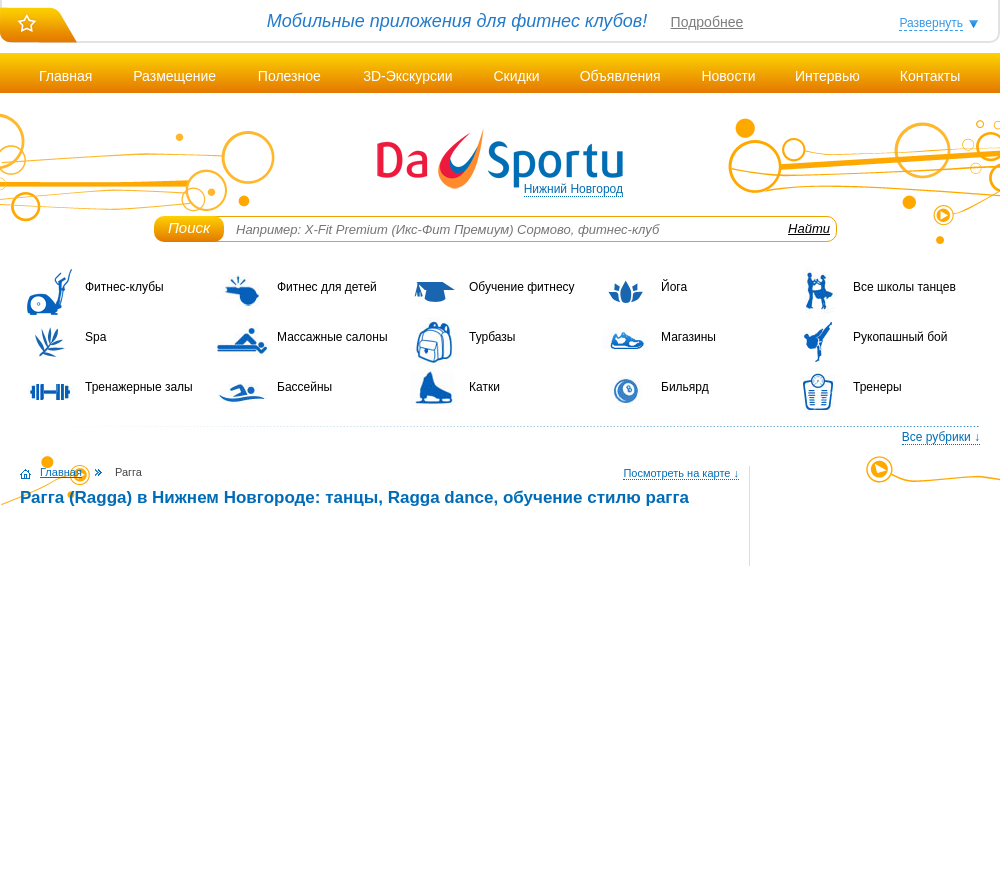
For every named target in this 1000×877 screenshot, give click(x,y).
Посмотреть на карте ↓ (681, 473)
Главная (65, 76)
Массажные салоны (332, 337)
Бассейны (304, 387)
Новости (728, 76)
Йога (674, 287)
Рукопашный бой (900, 337)
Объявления (620, 76)
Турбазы (492, 337)
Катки (484, 387)
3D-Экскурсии (407, 76)
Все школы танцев (904, 287)
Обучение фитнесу (522, 287)
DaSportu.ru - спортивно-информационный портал (500, 160)
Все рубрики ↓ (941, 437)
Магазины (688, 337)
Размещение (174, 76)
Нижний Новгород (573, 189)
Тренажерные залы (139, 387)
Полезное (289, 76)
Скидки (516, 76)
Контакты (930, 76)
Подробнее (707, 22)
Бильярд (685, 387)
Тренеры (877, 387)
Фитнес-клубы (124, 287)
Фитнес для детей (327, 287)
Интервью (827, 76)
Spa (95, 337)
